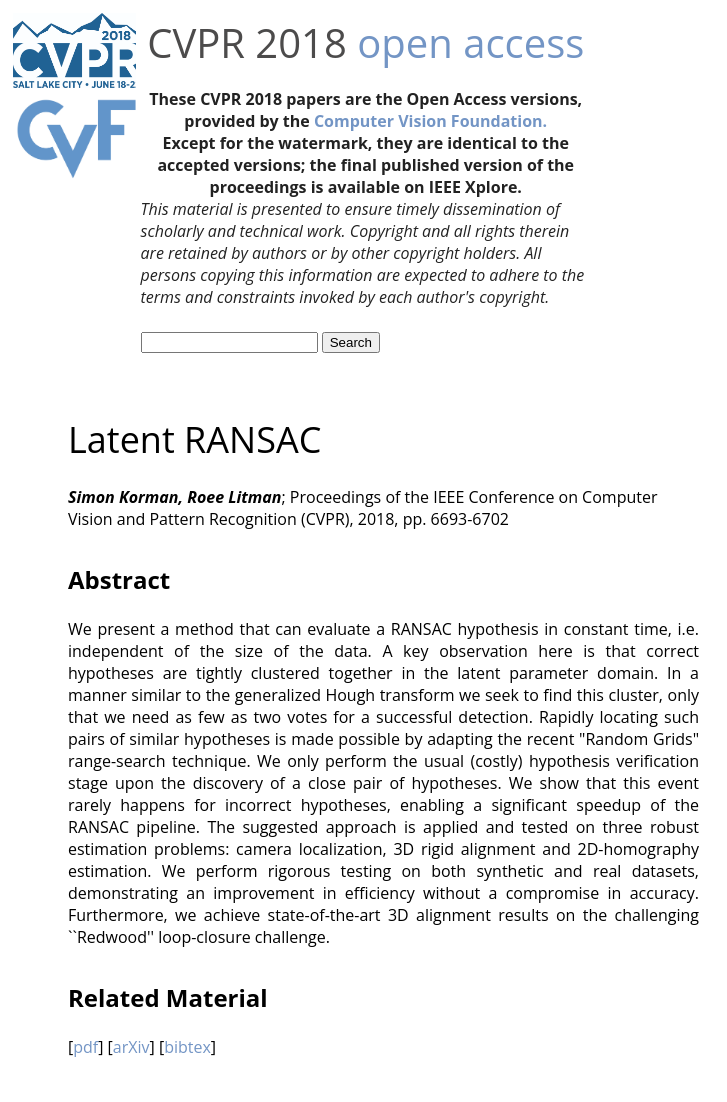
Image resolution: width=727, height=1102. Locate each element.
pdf (85, 1047)
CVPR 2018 (247, 42)
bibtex (187, 1047)
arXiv (131, 1047)
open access (470, 42)
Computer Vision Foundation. (430, 121)
